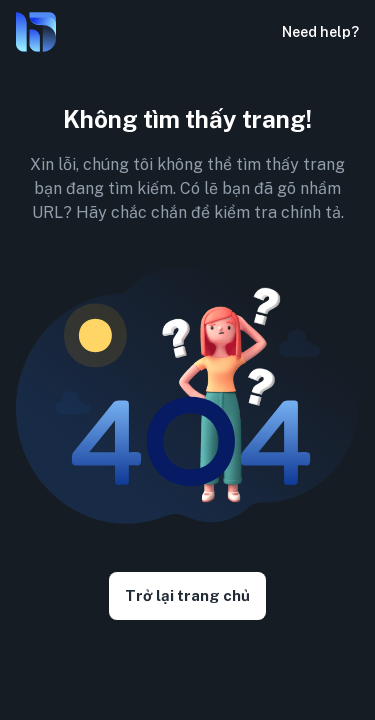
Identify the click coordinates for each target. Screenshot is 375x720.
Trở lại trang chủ (187, 596)
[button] (254, 32)
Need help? (320, 32)
